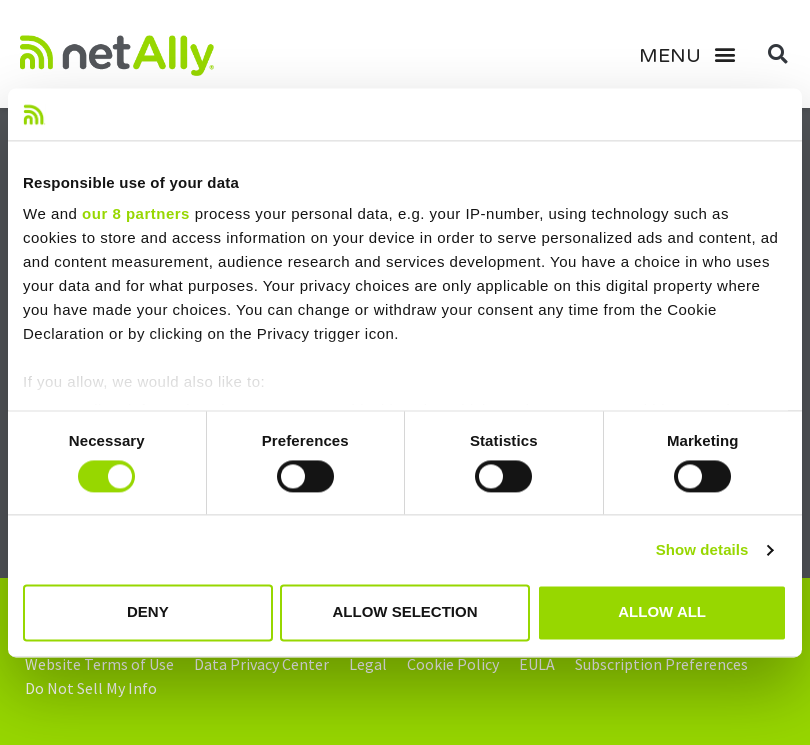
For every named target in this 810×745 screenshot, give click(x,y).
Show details (702, 549)
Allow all (662, 612)
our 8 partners (136, 214)
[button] (695, 54)
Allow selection (404, 612)
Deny (148, 612)
